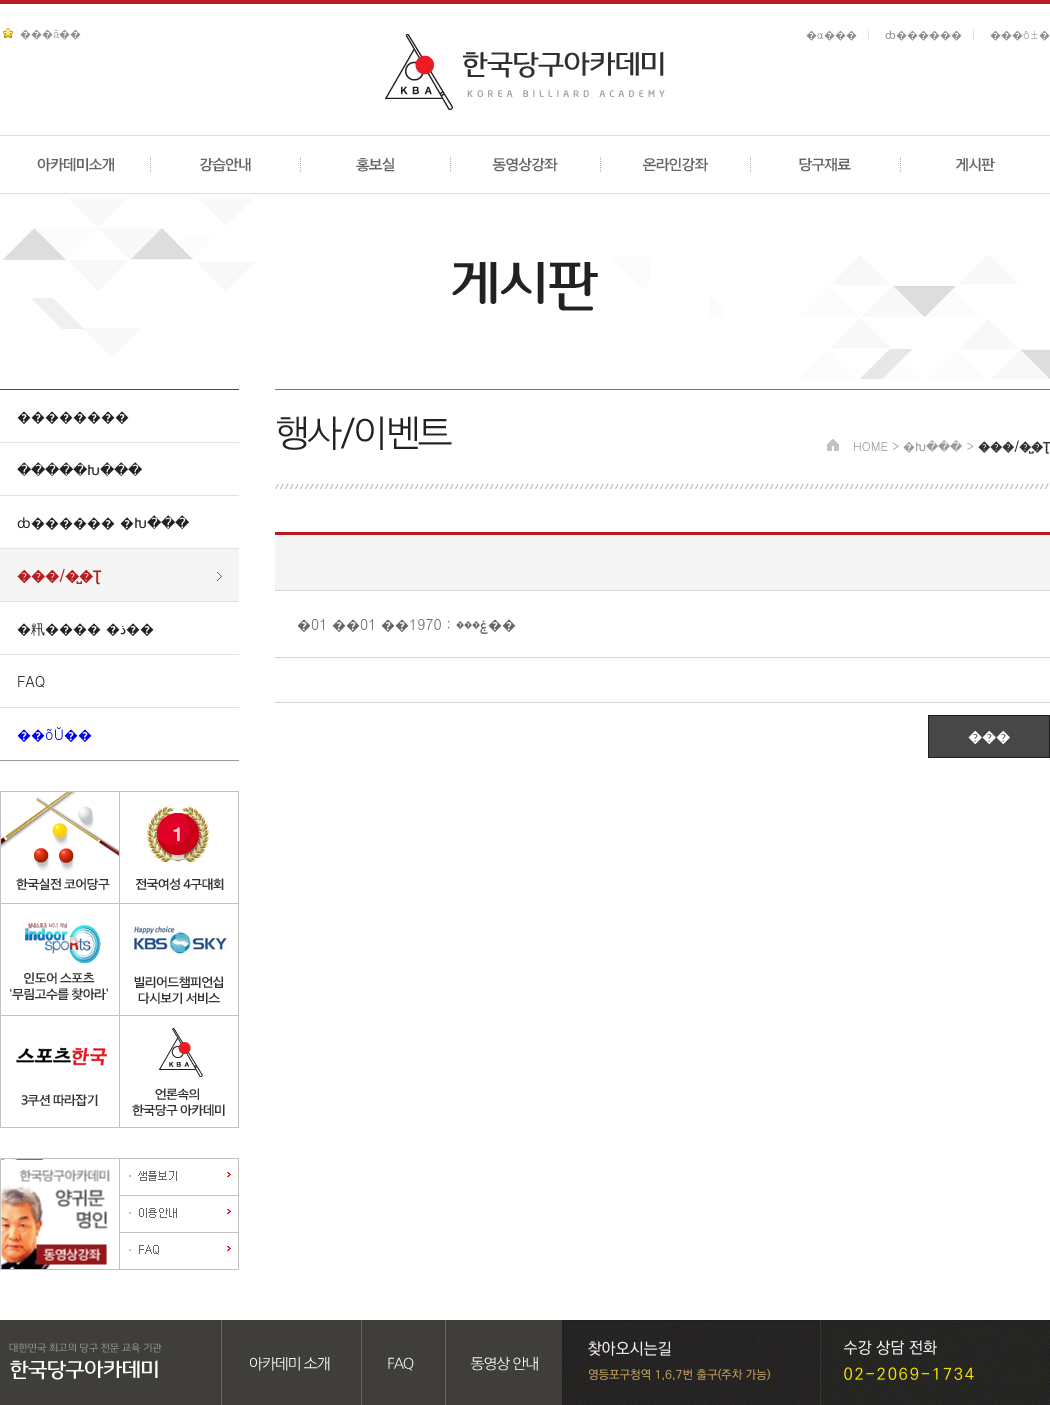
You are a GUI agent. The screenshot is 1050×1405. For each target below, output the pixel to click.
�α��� (831, 34)
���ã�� (50, 33)
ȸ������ (923, 34)
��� (989, 736)
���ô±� (1020, 34)
